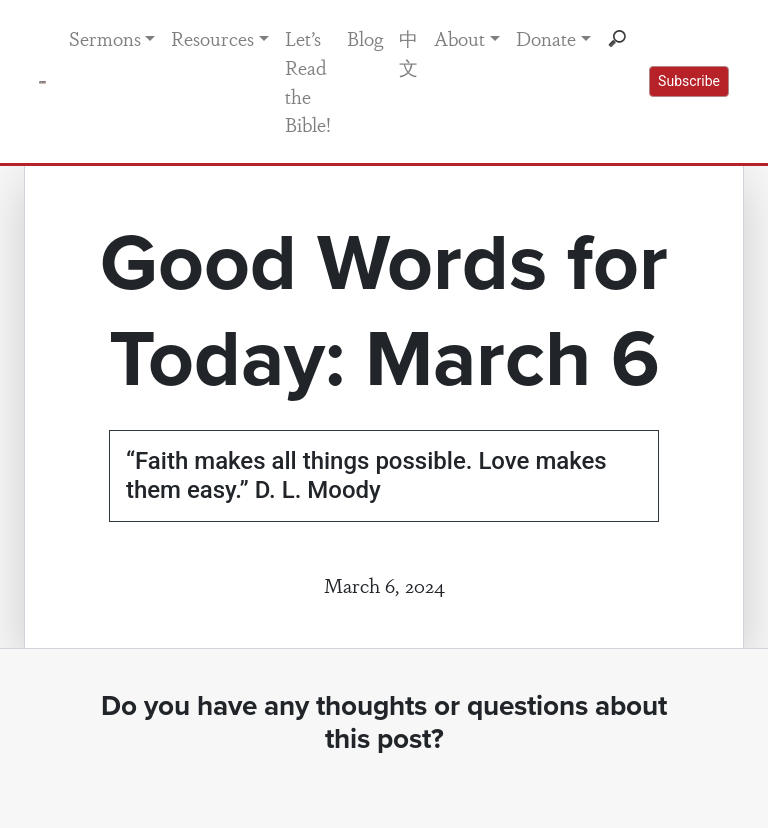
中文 (408, 52)
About (459, 38)
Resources (212, 38)
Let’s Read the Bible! (308, 81)
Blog (365, 38)
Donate (546, 38)
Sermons (105, 38)
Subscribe (689, 81)
